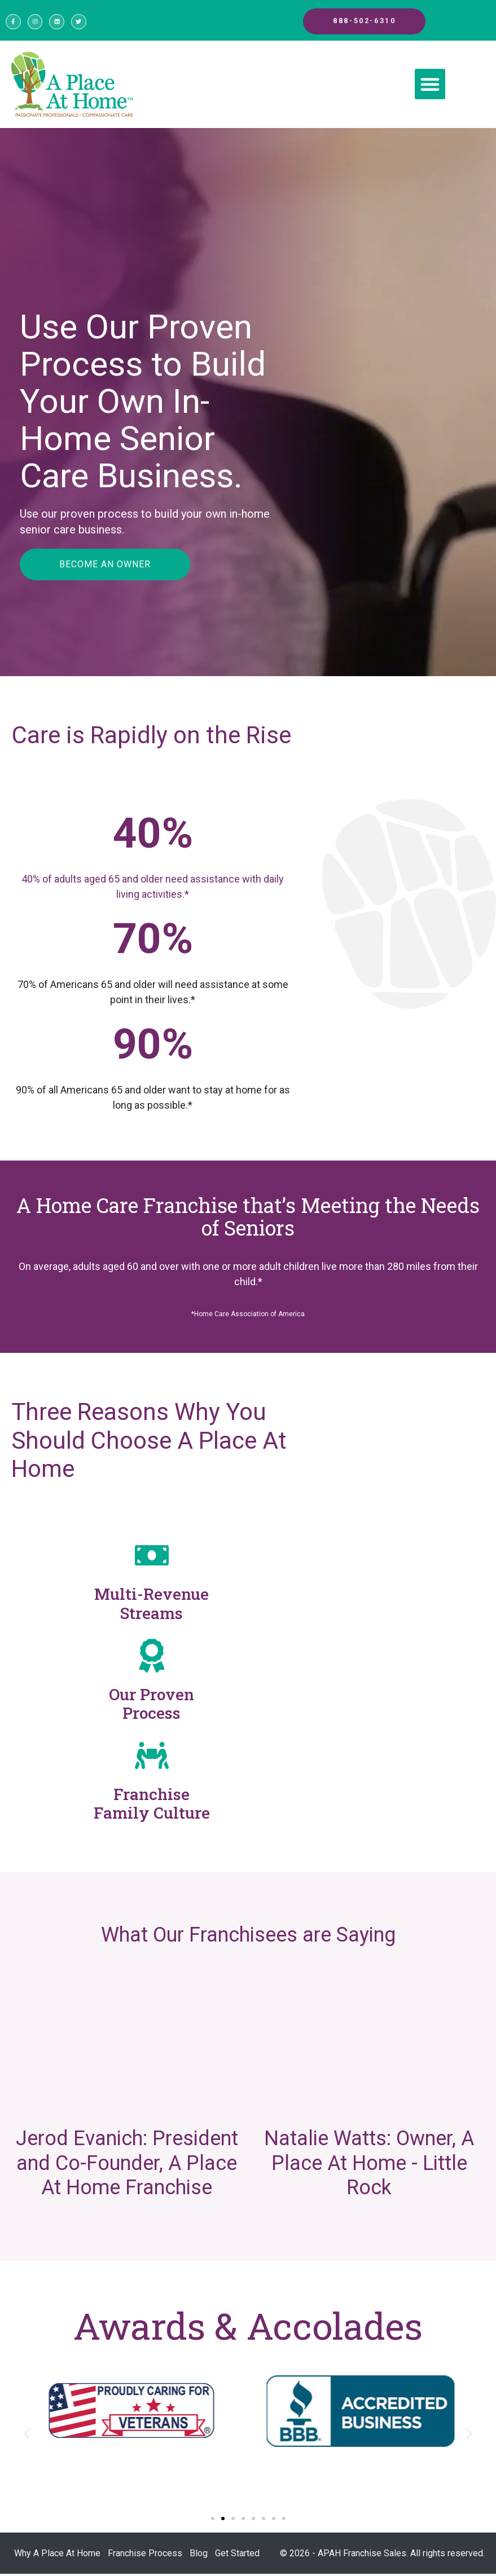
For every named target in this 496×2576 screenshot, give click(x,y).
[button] (430, 87)
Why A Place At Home (57, 2555)
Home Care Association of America (249, 1317)
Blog (199, 2555)
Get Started (237, 2555)
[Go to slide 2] (223, 2520)
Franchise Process (145, 2555)
